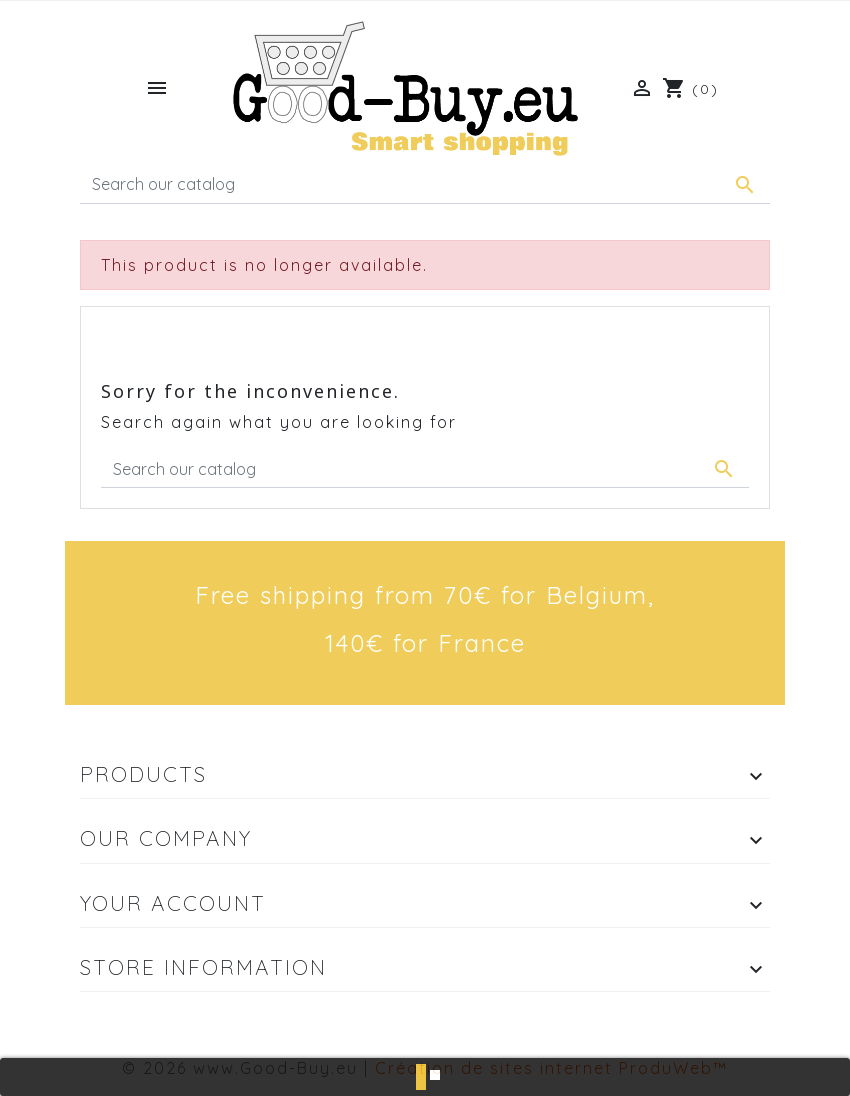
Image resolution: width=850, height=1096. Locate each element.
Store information (203, 967)
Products (143, 774)
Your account (173, 903)
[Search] (425, 185)
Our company (166, 838)
